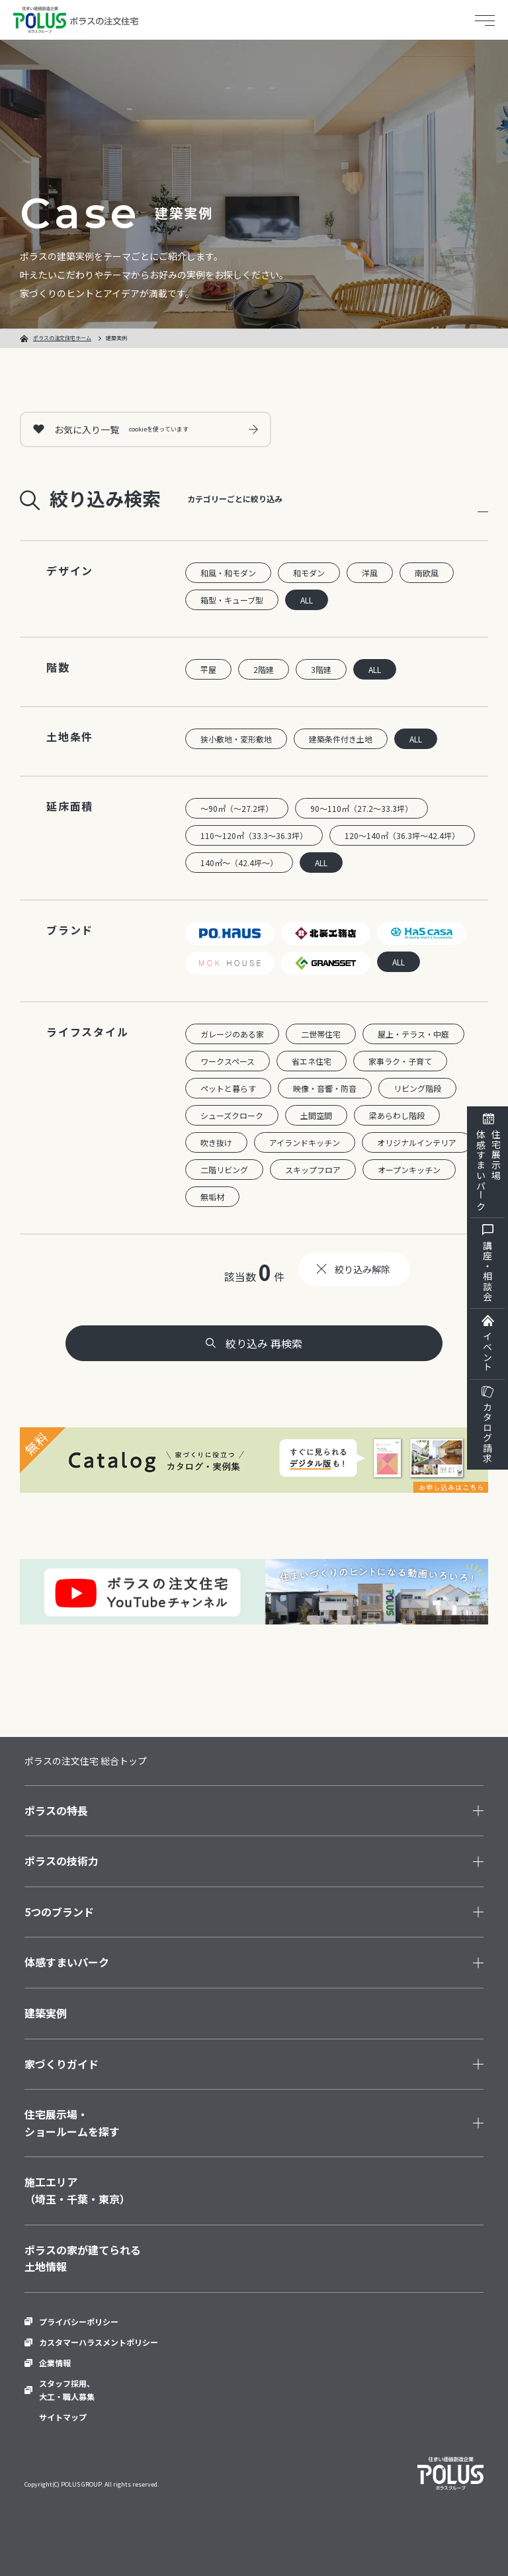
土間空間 (316, 1115)
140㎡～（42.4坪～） (239, 862)
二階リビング (224, 1169)
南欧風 (427, 572)
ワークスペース (227, 1061)
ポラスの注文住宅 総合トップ (85, 1760)
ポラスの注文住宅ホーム (62, 337)
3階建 (321, 669)
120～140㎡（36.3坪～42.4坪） (402, 835)
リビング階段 (417, 1088)
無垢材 (212, 1196)
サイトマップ (63, 2416)
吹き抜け (216, 1142)
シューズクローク (231, 1115)
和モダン (309, 572)
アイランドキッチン (304, 1142)
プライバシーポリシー (78, 2321)
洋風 (370, 572)
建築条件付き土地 (340, 738)
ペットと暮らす (228, 1088)
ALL (306, 599)
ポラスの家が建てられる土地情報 (82, 2258)
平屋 (208, 669)
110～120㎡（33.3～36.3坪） (254, 835)
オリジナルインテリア (416, 1142)
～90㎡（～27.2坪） (236, 808)
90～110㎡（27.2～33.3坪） (361, 808)
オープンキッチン (409, 1169)
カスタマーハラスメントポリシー (98, 2342)
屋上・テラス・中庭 (413, 1034)
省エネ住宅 (311, 1061)
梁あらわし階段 (397, 1115)
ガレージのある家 (232, 1034)
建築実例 (45, 2013)
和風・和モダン (228, 572)
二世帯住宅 (321, 1034)
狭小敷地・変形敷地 (236, 738)
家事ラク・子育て (400, 1061)
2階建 (263, 669)
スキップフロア (313, 1169)
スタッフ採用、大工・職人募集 (67, 2389)
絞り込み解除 (362, 1269)
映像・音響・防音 (325, 1088)
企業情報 (55, 2362)
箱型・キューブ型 (231, 599)
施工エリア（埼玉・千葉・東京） (77, 2190)
